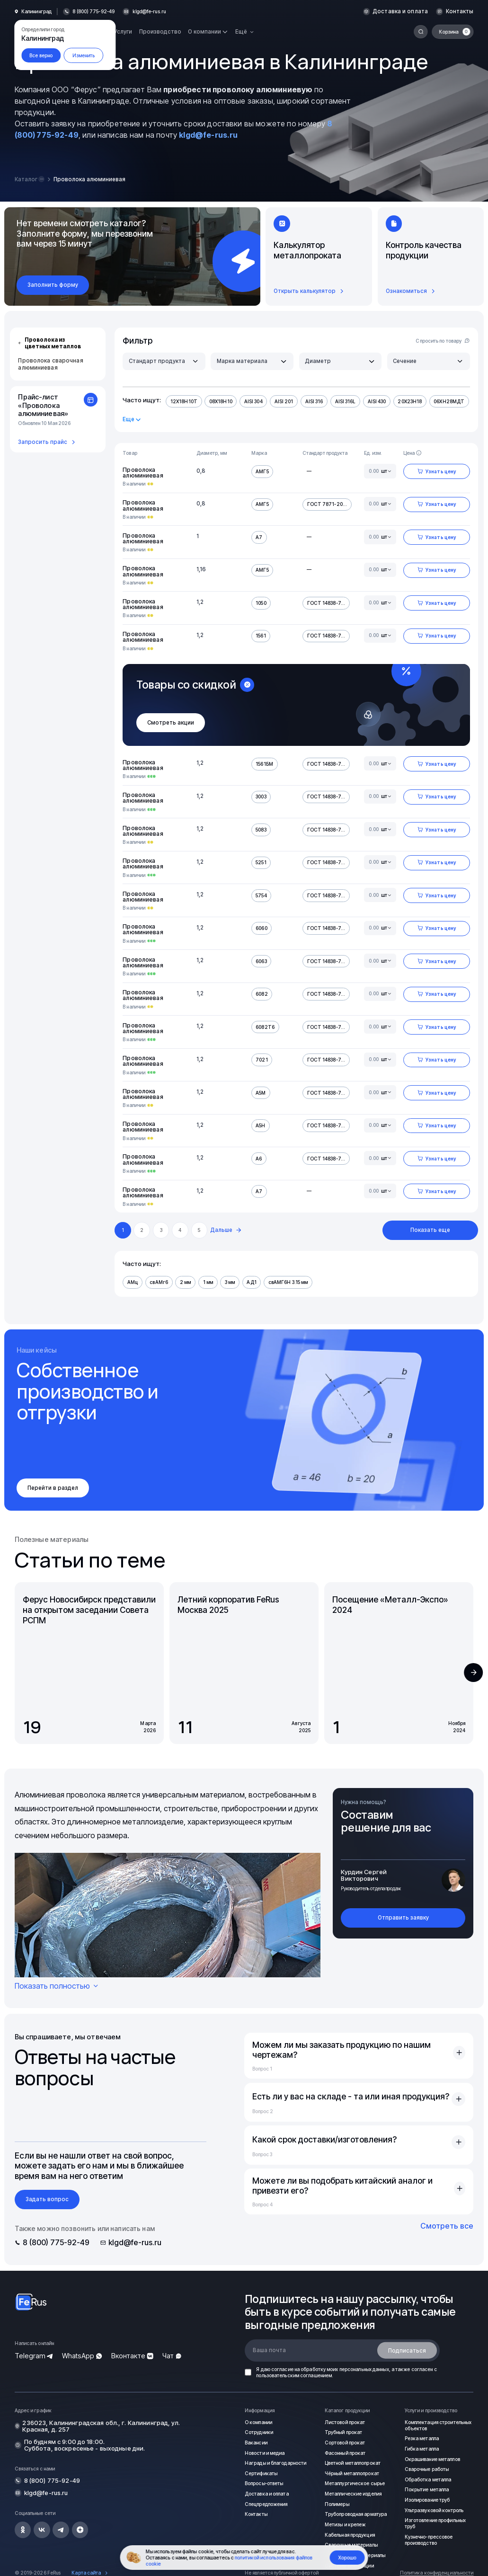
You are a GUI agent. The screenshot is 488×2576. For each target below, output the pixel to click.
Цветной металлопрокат (353, 2463)
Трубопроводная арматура (355, 2513)
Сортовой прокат (345, 2442)
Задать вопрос (47, 2199)
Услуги (123, 31)
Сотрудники (259, 2432)
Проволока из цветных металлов (49, 343)
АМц (132, 1282)
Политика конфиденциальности (437, 2572)
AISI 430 (373, 401)
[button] (473, 1672)
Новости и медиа (265, 2452)
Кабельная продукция (349, 2534)
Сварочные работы (427, 2469)
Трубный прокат (344, 2432)
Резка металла (421, 2438)
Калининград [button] (36, 11)
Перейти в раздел (52, 1488)
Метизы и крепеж (346, 2524)
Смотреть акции (170, 722)
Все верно (41, 55)
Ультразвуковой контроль (435, 2510)
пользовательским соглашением (294, 2375)
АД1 (249, 1282)
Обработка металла (428, 2479)
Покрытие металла (427, 2489)
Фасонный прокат (345, 2452)
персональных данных (364, 2369)
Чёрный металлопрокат (352, 2473)
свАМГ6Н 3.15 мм (286, 1282)
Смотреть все (446, 2226)
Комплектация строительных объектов (434, 2425)
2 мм (184, 1282)
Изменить (83, 55)
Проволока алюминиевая (143, 473)
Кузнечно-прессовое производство (429, 2539)
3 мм (228, 1282)
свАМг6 (158, 1282)
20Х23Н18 (405, 401)
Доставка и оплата (403, 12)
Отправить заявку (403, 1917)
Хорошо (347, 2557)
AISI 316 (311, 401)
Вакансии (255, 2442)
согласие (282, 2369)
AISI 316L (342, 401)
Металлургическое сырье (355, 2483)
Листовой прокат (346, 2422)
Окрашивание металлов (432, 2458)
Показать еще (430, 1230)
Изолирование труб (428, 2499)
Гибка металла (421, 2448)
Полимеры (337, 2503)
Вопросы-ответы (265, 2483)
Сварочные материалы (351, 2544)
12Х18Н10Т (183, 401)
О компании (258, 2422)
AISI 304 (253, 401)
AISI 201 (282, 401)
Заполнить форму (52, 285)
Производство (160, 31)
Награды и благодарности (275, 2463)
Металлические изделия (353, 2493)
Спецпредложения (266, 2503)
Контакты (461, 12)
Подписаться (407, 2350)
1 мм (206, 1282)
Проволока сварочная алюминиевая (50, 364)
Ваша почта (269, 2350)
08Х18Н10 (220, 401)
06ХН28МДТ (444, 401)
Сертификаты (261, 2473)
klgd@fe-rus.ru (150, 11)
